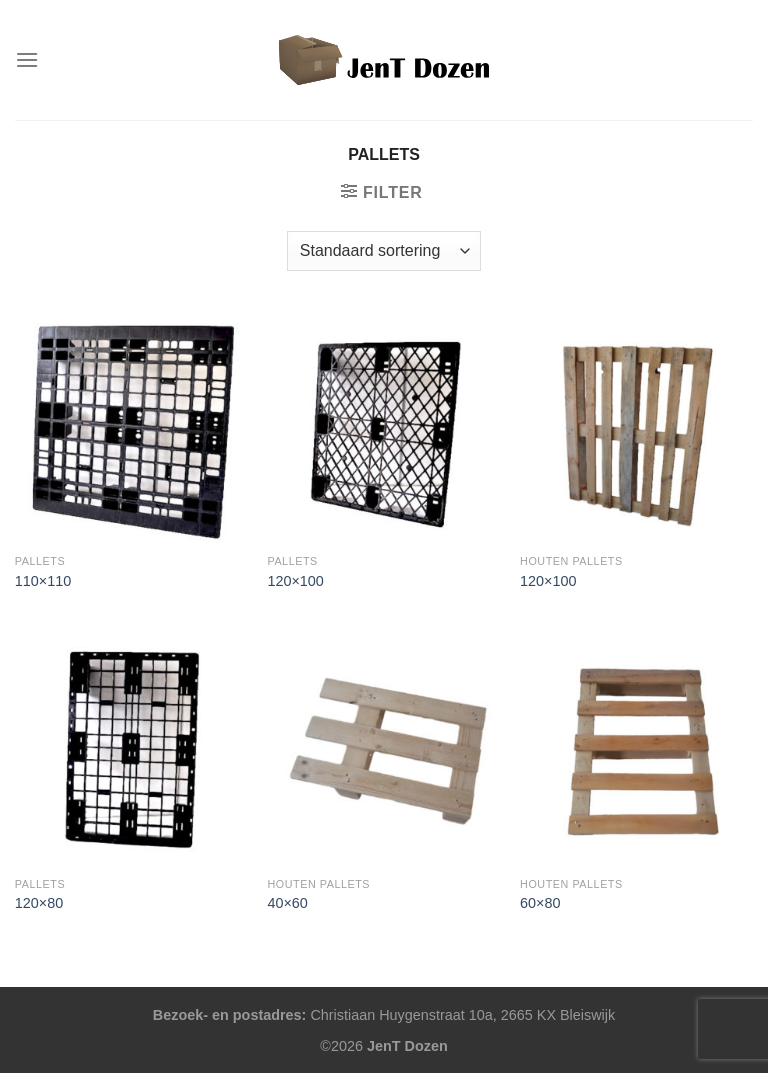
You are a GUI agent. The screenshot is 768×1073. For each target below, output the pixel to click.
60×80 (540, 903)
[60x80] (636, 750)
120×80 (39, 903)
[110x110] (131, 427)
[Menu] (27, 59)
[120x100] (383, 427)
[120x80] (131, 750)
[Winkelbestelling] (384, 251)
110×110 (43, 581)
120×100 (295, 581)
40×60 (287, 903)
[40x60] (383, 750)
